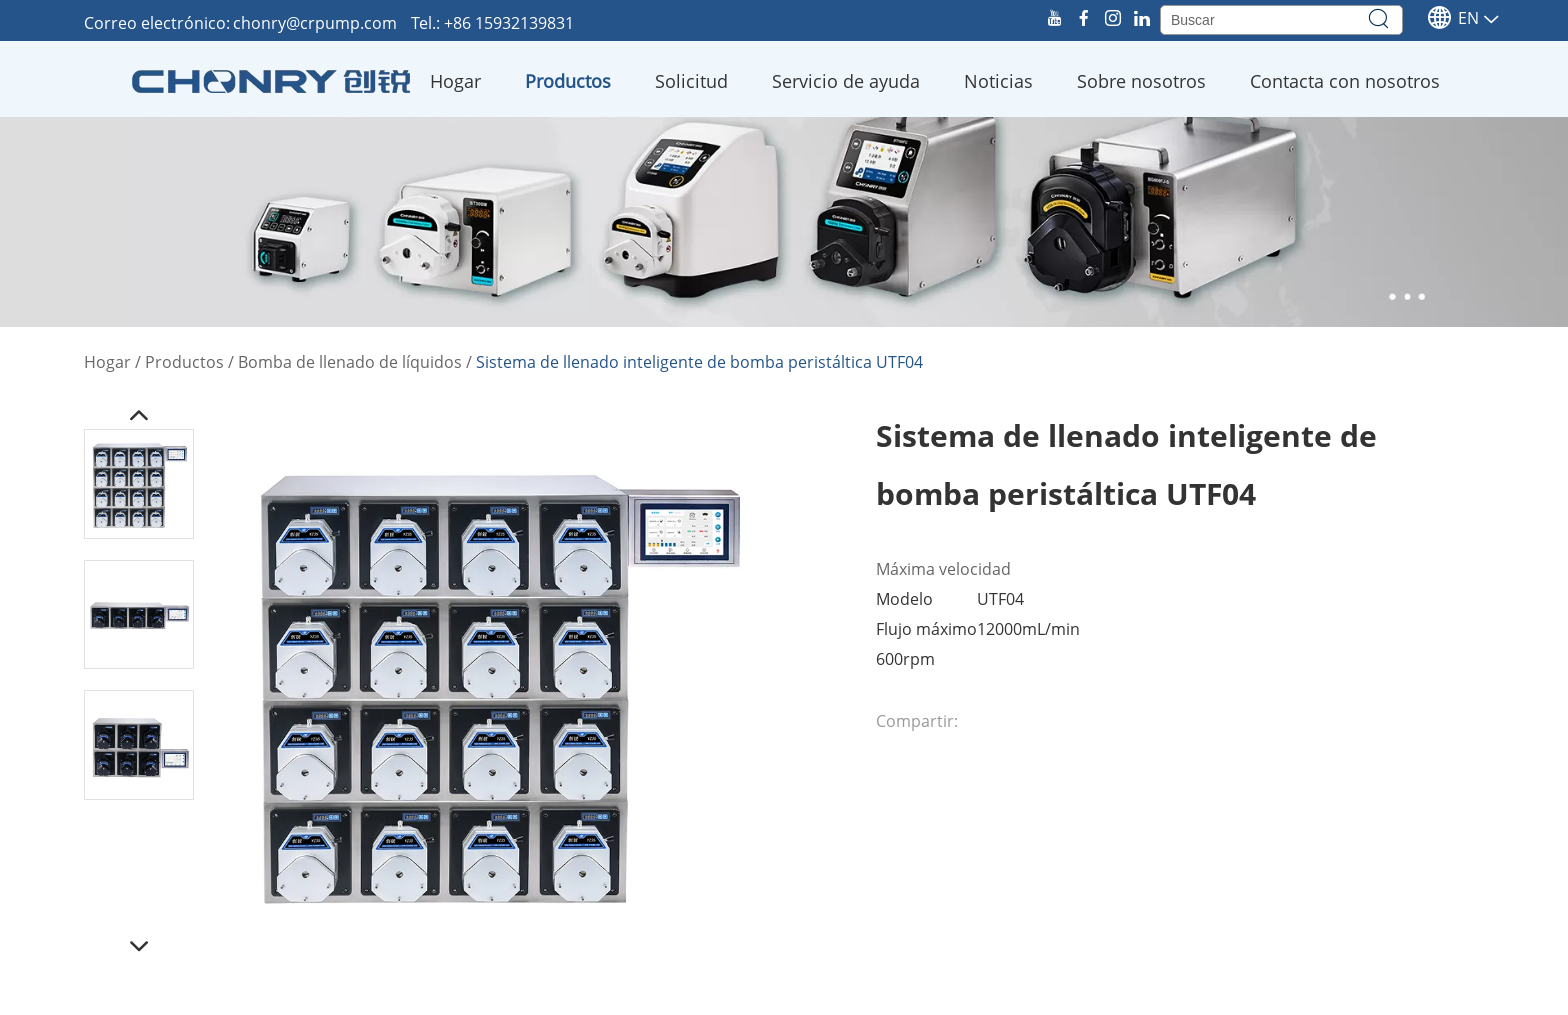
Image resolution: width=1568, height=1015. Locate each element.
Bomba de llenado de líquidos (350, 362)
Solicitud (691, 81)
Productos (568, 81)
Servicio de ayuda (846, 81)
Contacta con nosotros (1345, 81)
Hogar (455, 81)
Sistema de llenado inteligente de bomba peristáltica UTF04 (699, 362)
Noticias (998, 81)
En (1453, 18)
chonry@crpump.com (317, 23)
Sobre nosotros (1141, 81)
